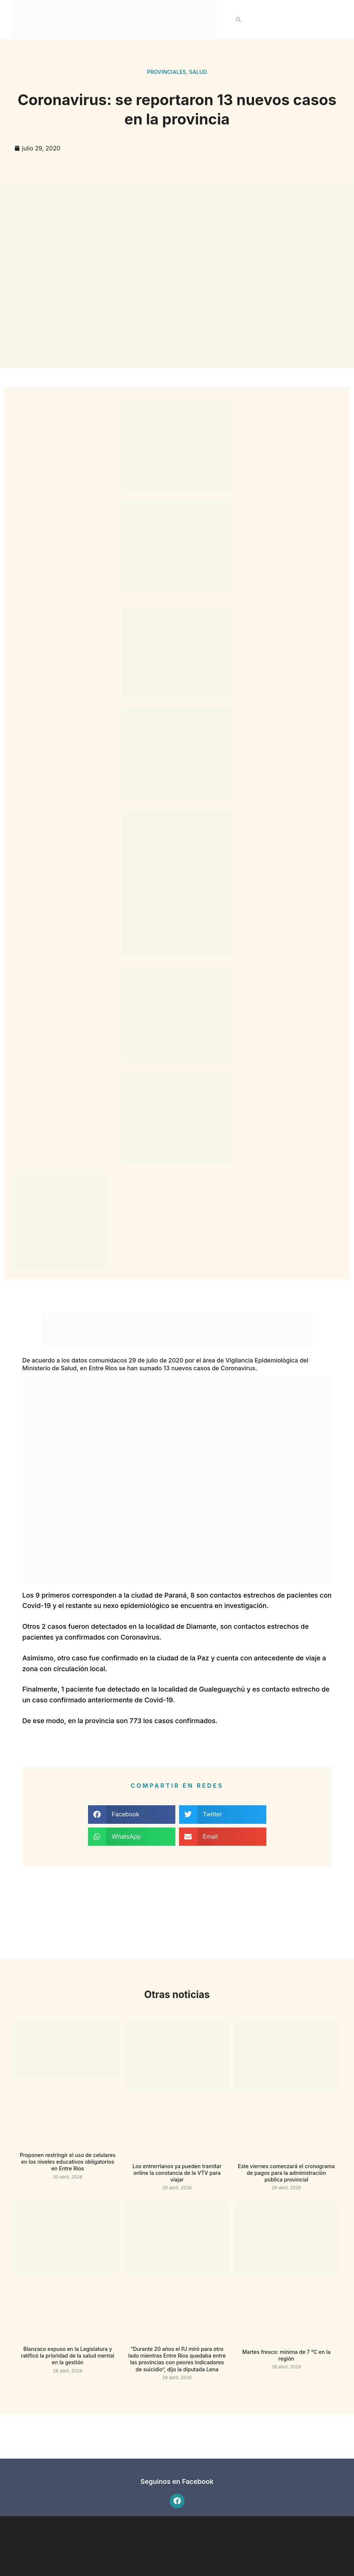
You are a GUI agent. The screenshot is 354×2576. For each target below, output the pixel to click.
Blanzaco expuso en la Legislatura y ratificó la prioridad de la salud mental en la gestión (67, 2355)
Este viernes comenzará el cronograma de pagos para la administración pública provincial (286, 2173)
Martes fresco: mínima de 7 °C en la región (286, 2355)
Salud (198, 72)
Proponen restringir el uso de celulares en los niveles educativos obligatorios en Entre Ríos (68, 2161)
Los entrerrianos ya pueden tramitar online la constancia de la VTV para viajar (177, 2173)
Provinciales (166, 72)
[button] (238, 20)
